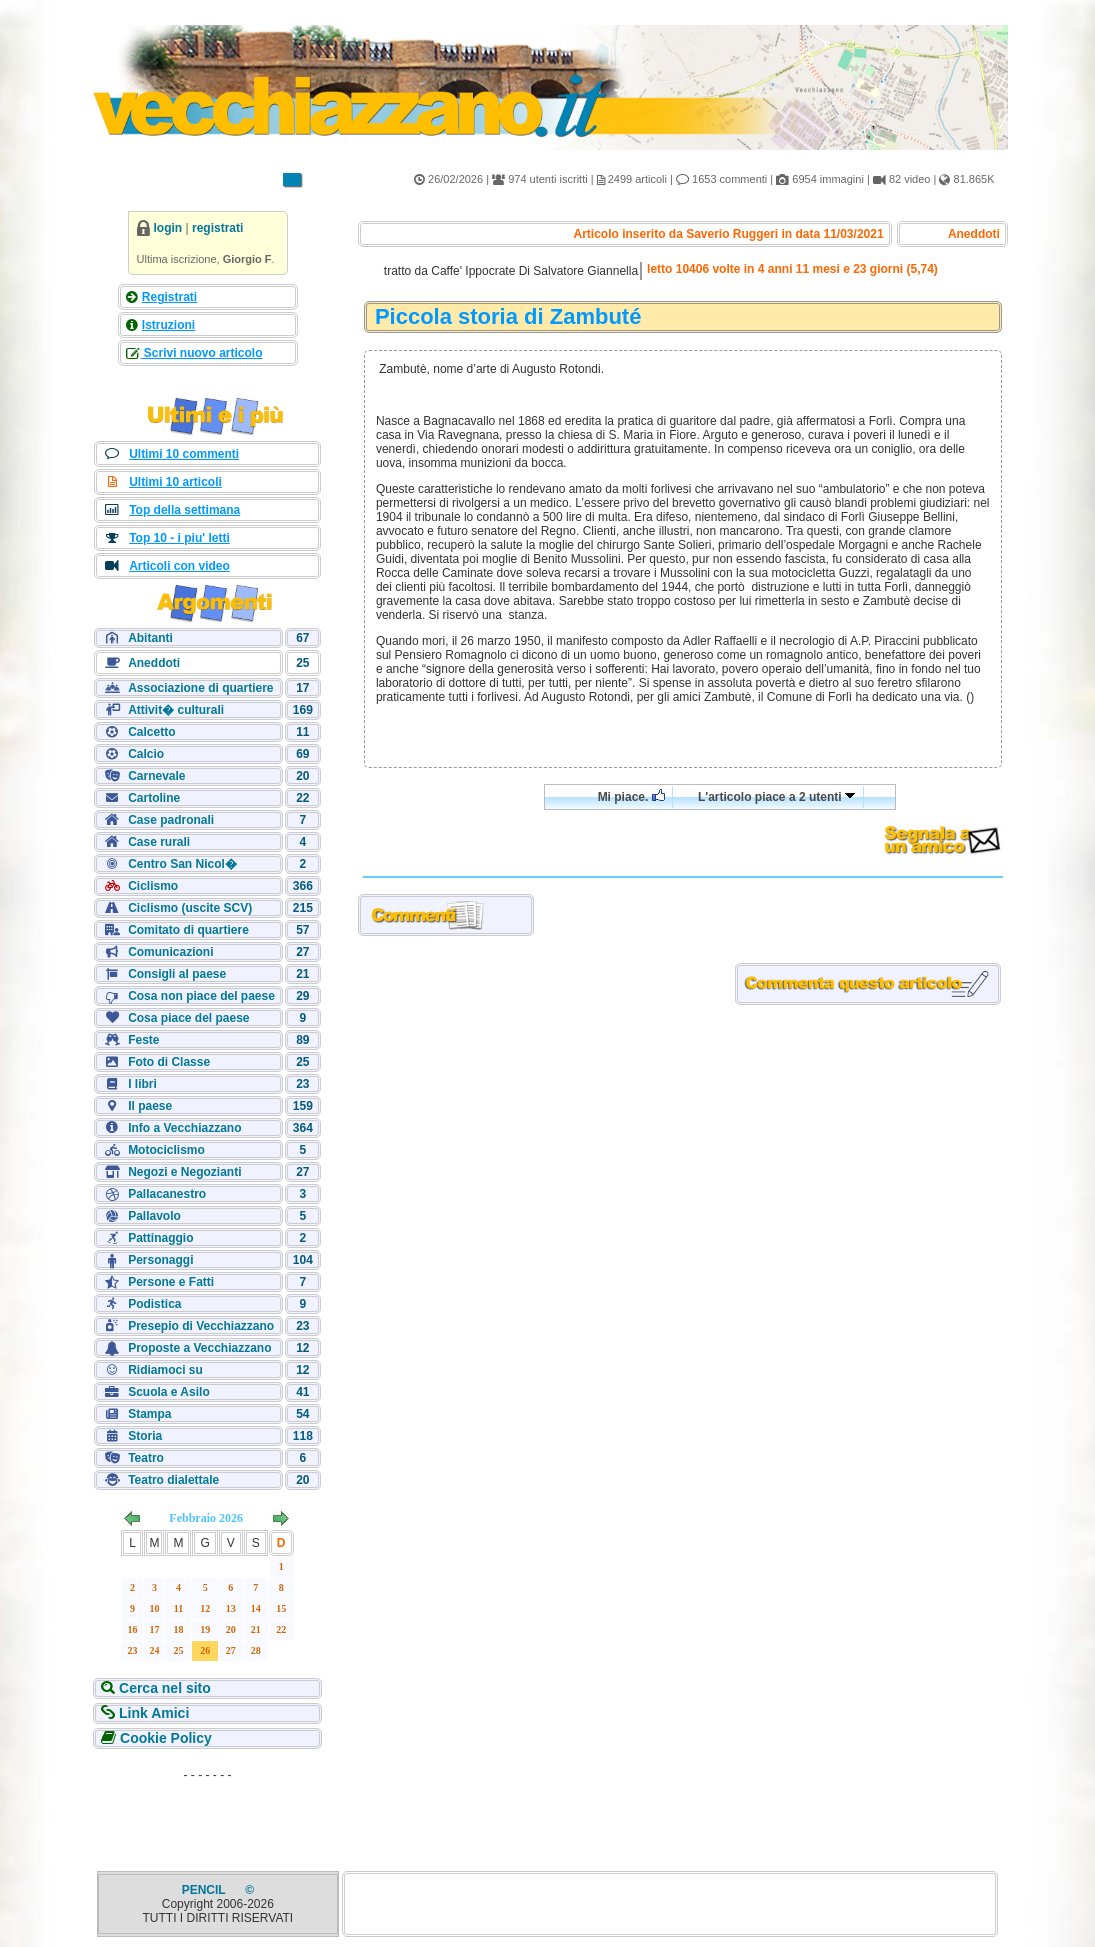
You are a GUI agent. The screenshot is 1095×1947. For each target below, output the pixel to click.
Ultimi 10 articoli (175, 482)
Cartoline (154, 798)
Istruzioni (168, 325)
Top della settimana (184, 510)
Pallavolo (154, 1216)
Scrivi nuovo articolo (202, 353)
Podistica (154, 1304)
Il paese (150, 1106)
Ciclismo (153, 886)
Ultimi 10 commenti (184, 454)
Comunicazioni (170, 952)
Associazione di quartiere (200, 688)
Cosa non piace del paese (201, 996)
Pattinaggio (160, 1238)
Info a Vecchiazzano (184, 1128)
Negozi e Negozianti (184, 1172)
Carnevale (156, 776)
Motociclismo (166, 1150)
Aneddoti (154, 663)
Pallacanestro (167, 1194)
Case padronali (171, 820)
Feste (143, 1040)
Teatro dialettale (173, 1480)
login (168, 228)
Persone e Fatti (171, 1282)
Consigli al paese (177, 974)
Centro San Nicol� (182, 864)
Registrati (169, 297)
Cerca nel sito (163, 1688)
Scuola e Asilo (169, 1392)
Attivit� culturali (176, 710)
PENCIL (205, 1890)
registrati (217, 228)
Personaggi (160, 1260)
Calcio (146, 754)
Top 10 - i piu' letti (179, 538)
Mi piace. (631, 796)
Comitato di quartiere (188, 930)
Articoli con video (179, 566)
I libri (142, 1084)
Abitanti (150, 638)
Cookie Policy (164, 1738)
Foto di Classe (169, 1062)
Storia (145, 1436)
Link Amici (152, 1713)
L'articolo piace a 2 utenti (777, 797)
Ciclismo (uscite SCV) (190, 908)
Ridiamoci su (165, 1370)
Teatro (146, 1458)
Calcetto (151, 732)
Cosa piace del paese (188, 1018)
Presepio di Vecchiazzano (201, 1326)
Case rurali (159, 842)
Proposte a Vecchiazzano (199, 1348)
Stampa (149, 1414)
